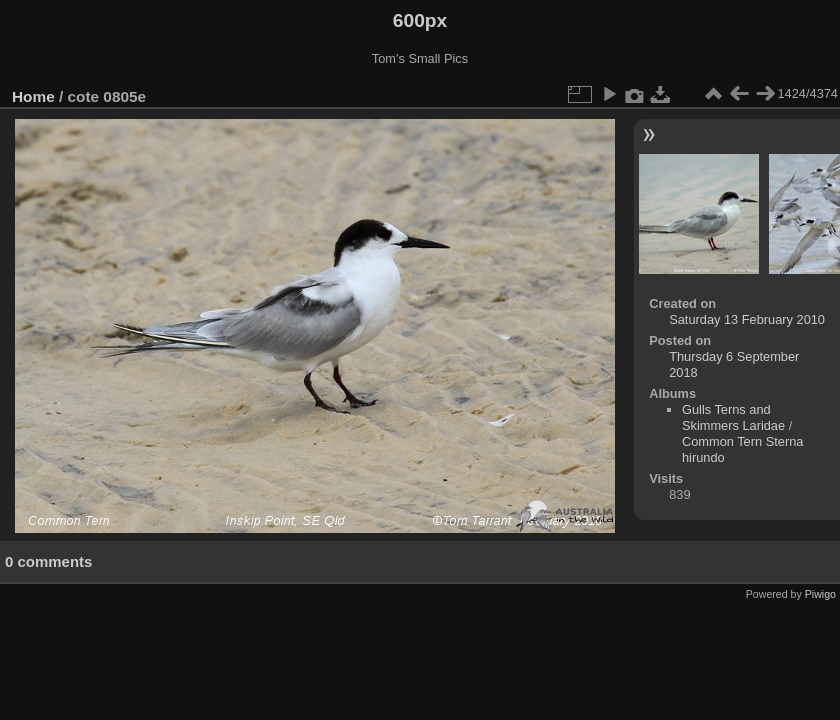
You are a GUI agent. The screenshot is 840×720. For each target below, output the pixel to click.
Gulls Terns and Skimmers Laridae (733, 417)
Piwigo (820, 594)
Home (33, 96)
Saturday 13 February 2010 (747, 319)
